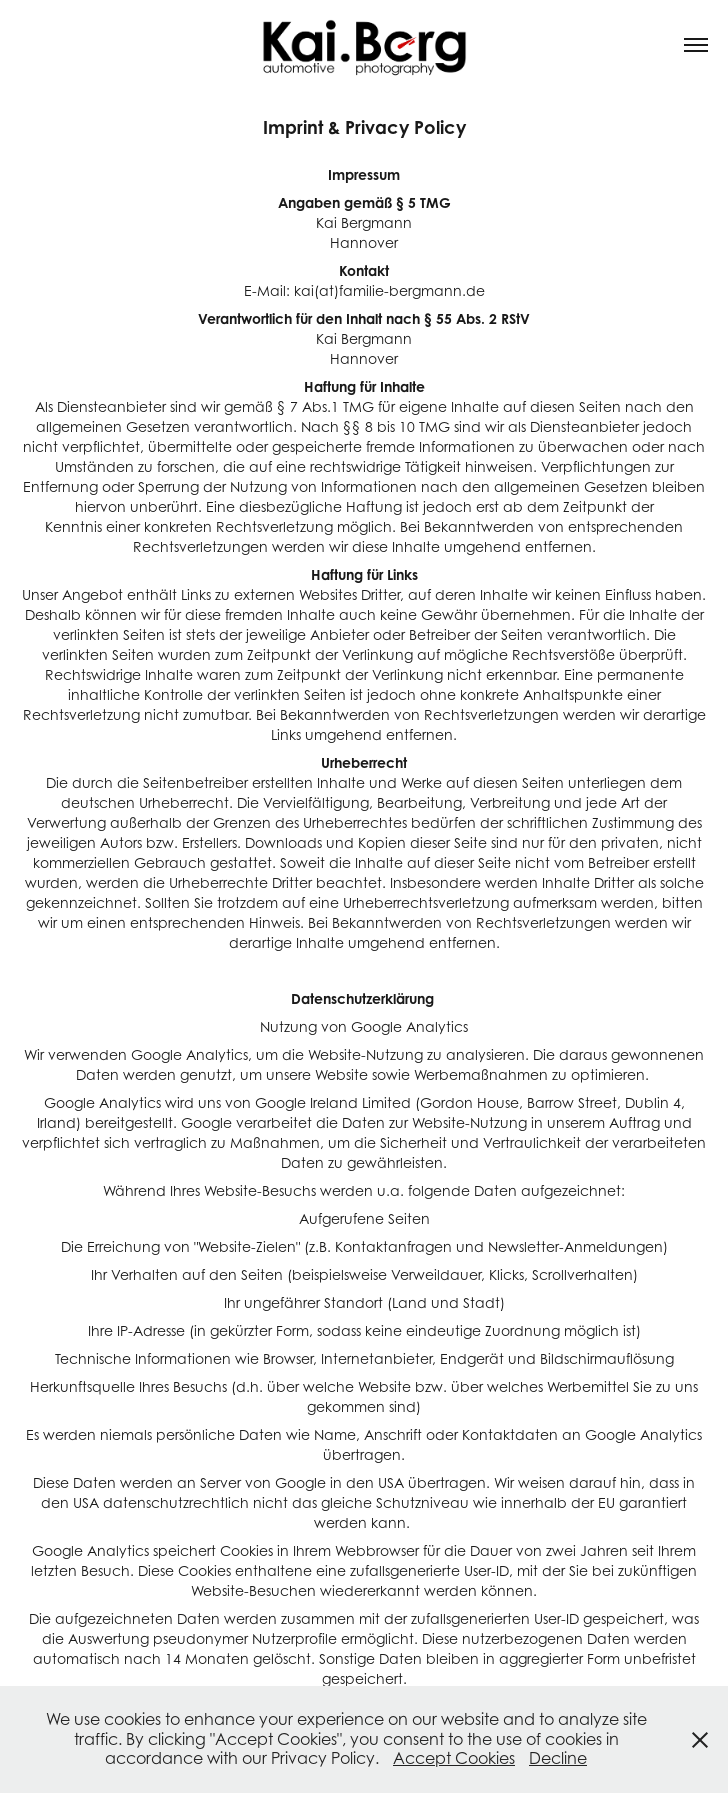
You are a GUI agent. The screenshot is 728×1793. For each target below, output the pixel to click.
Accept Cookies (454, 1758)
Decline (558, 1758)
